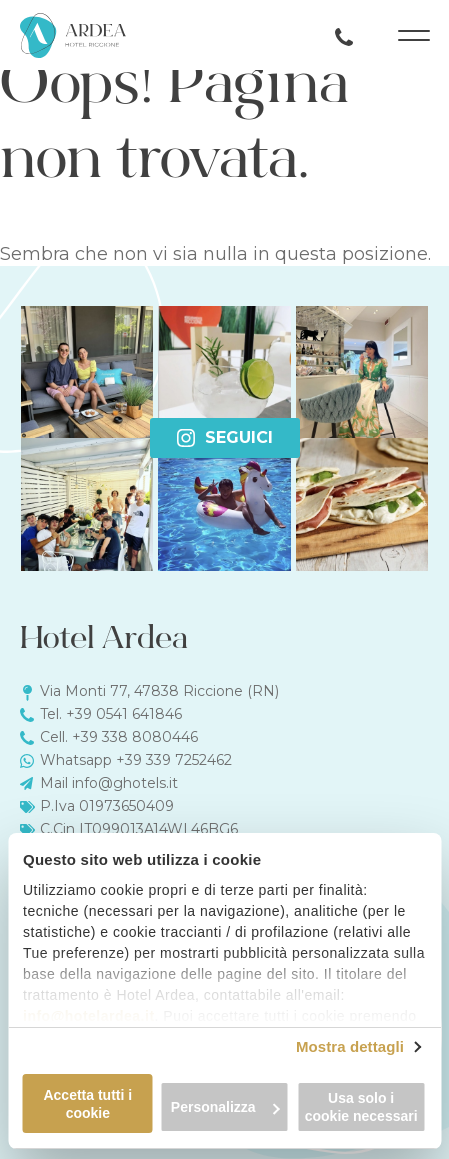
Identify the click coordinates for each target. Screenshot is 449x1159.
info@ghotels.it (125, 783)
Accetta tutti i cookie (87, 1104)
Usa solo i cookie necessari (361, 1107)
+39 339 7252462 (174, 760)
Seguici (225, 437)
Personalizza (225, 1107)
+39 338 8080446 (135, 737)
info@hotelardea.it (89, 1016)
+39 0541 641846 (124, 714)
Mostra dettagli (350, 1046)
